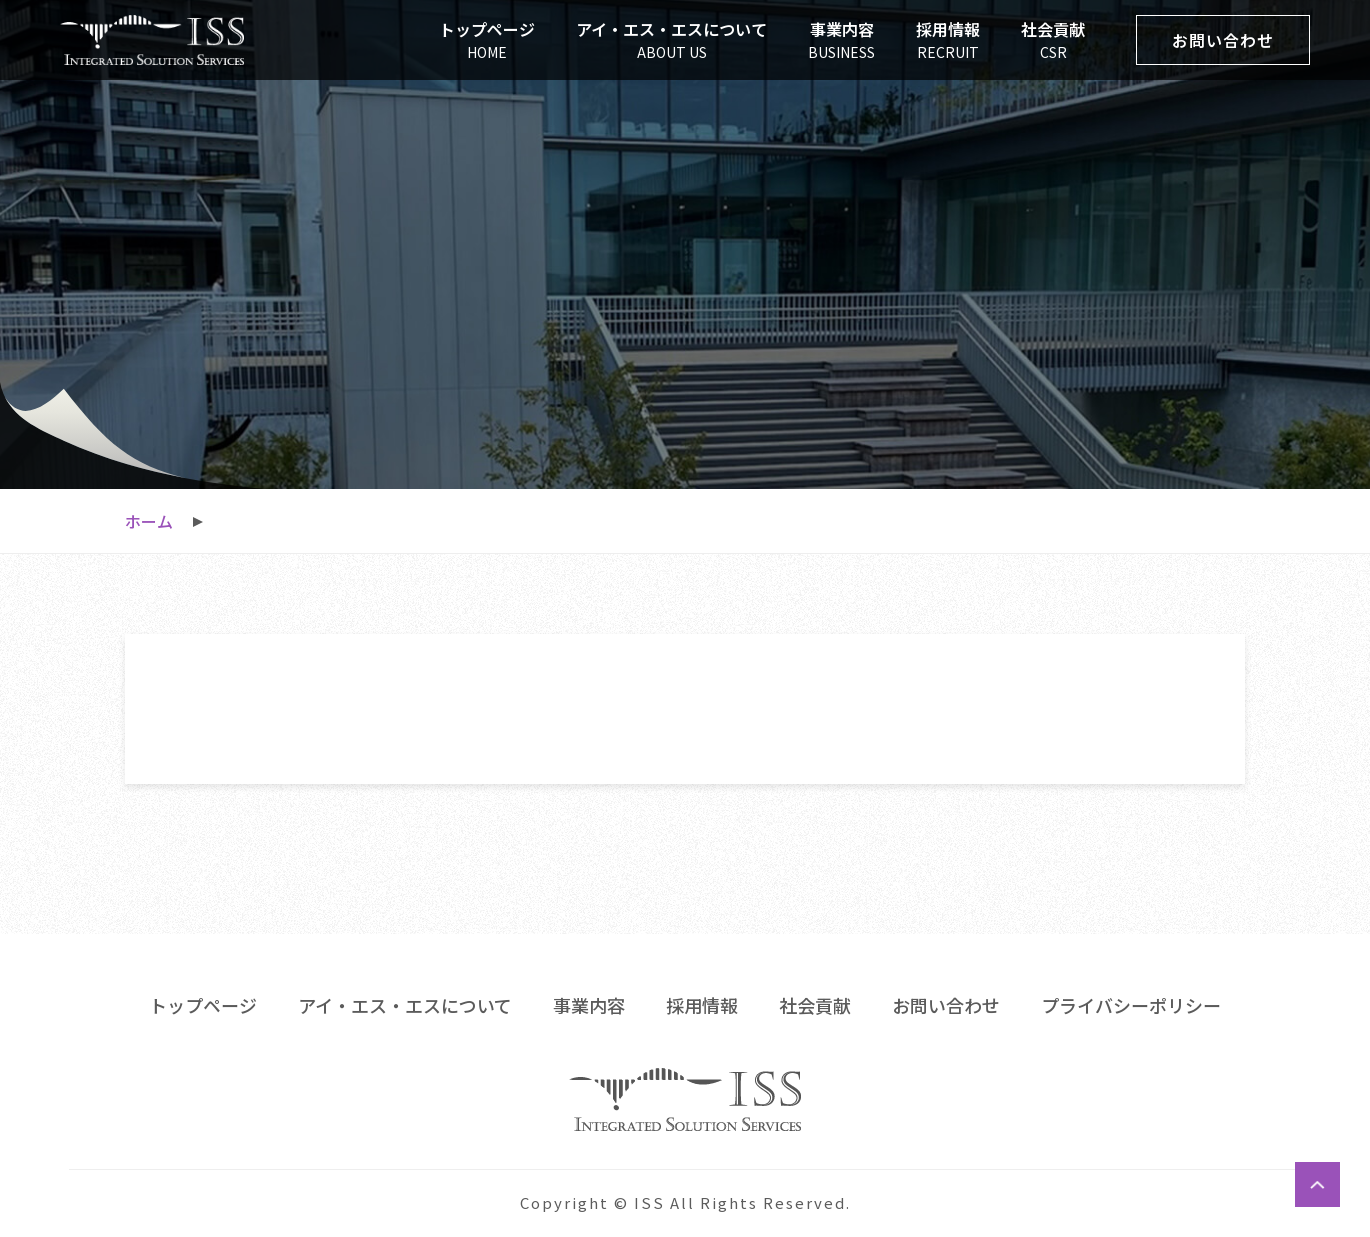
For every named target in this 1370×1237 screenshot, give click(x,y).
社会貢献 (815, 1005)
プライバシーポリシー (1131, 1005)
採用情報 (702, 1005)
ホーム (149, 521)
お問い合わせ (946, 1005)
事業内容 (589, 1005)
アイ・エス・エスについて (405, 1005)
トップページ (203, 1005)
